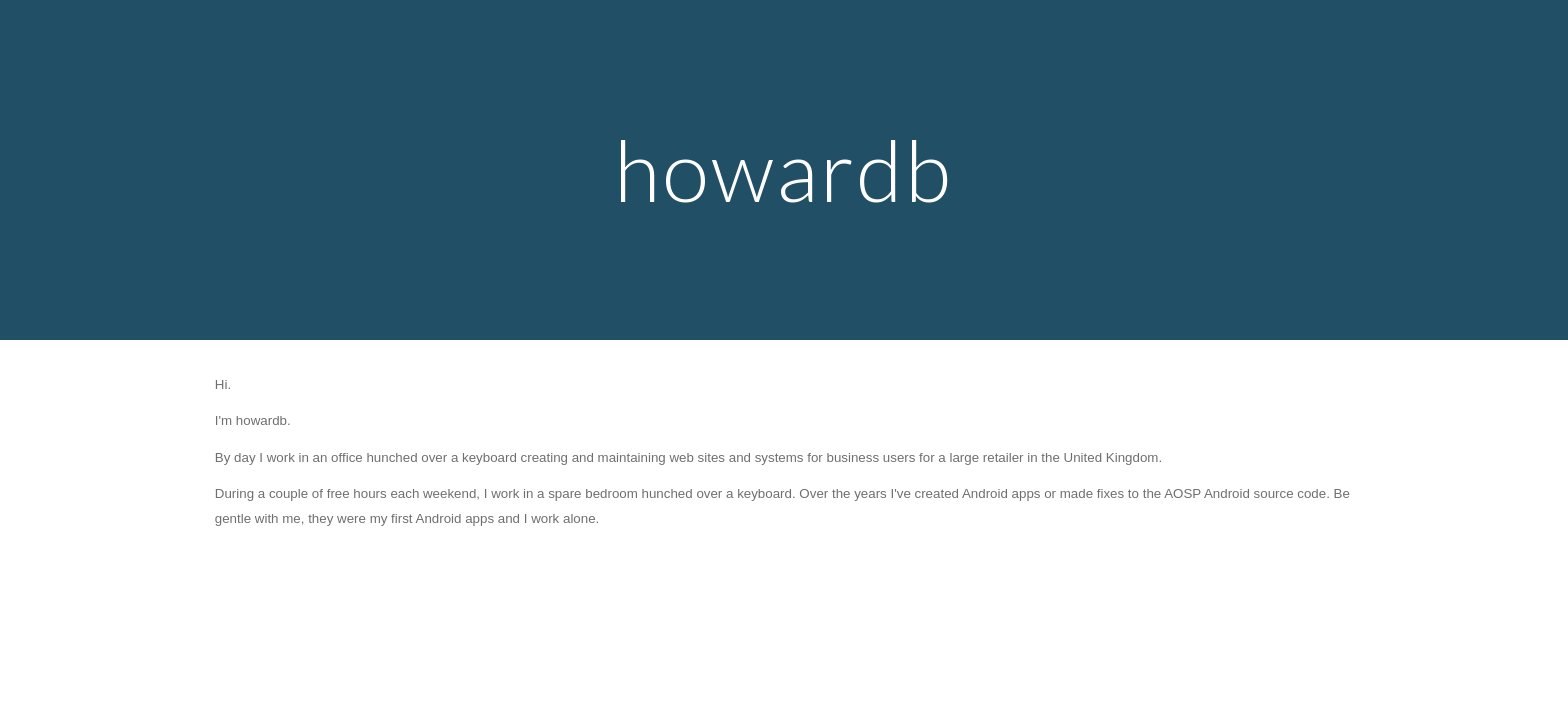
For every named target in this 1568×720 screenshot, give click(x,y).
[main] (784, 169)
